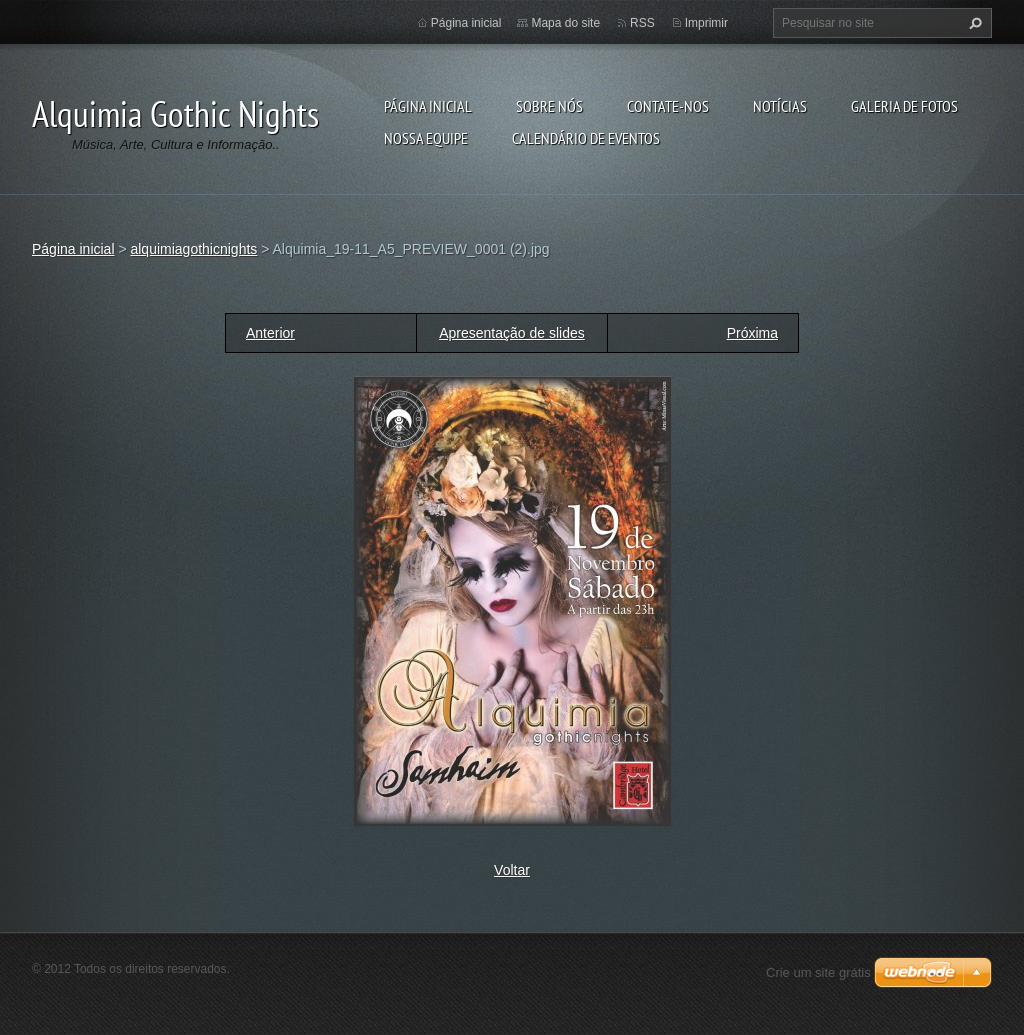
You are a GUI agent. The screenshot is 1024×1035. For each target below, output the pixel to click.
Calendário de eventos (586, 138)
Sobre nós (549, 106)
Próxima (752, 333)
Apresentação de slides (512, 333)
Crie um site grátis (818, 972)
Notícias (780, 106)
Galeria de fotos (904, 106)
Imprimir (706, 23)
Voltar (512, 870)
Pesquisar (973, 23)
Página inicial (428, 106)
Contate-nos (668, 106)
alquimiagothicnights (193, 249)
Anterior (270, 333)
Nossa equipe (426, 138)
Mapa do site (565, 23)
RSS (642, 23)
